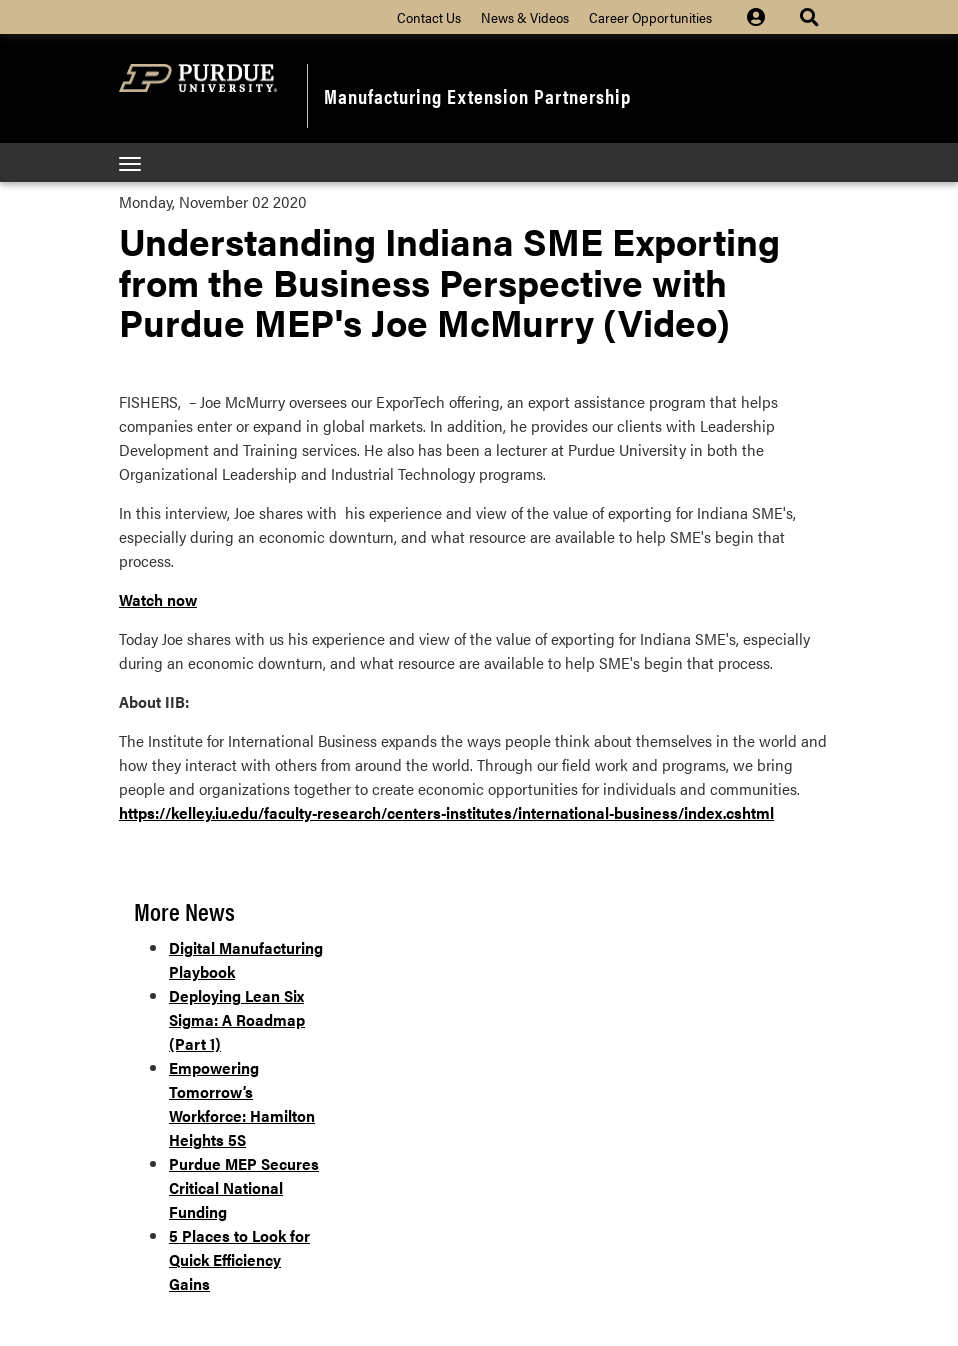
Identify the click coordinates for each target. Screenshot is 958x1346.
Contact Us (429, 17)
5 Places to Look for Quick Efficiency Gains (239, 1259)
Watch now (158, 599)
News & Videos (525, 17)
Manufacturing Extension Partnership (477, 95)
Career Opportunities (650, 17)
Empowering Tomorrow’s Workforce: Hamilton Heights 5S (242, 1103)
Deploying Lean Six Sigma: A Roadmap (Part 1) (237, 1019)
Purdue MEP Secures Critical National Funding (244, 1187)
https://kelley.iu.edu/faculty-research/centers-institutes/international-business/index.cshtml (446, 812)
